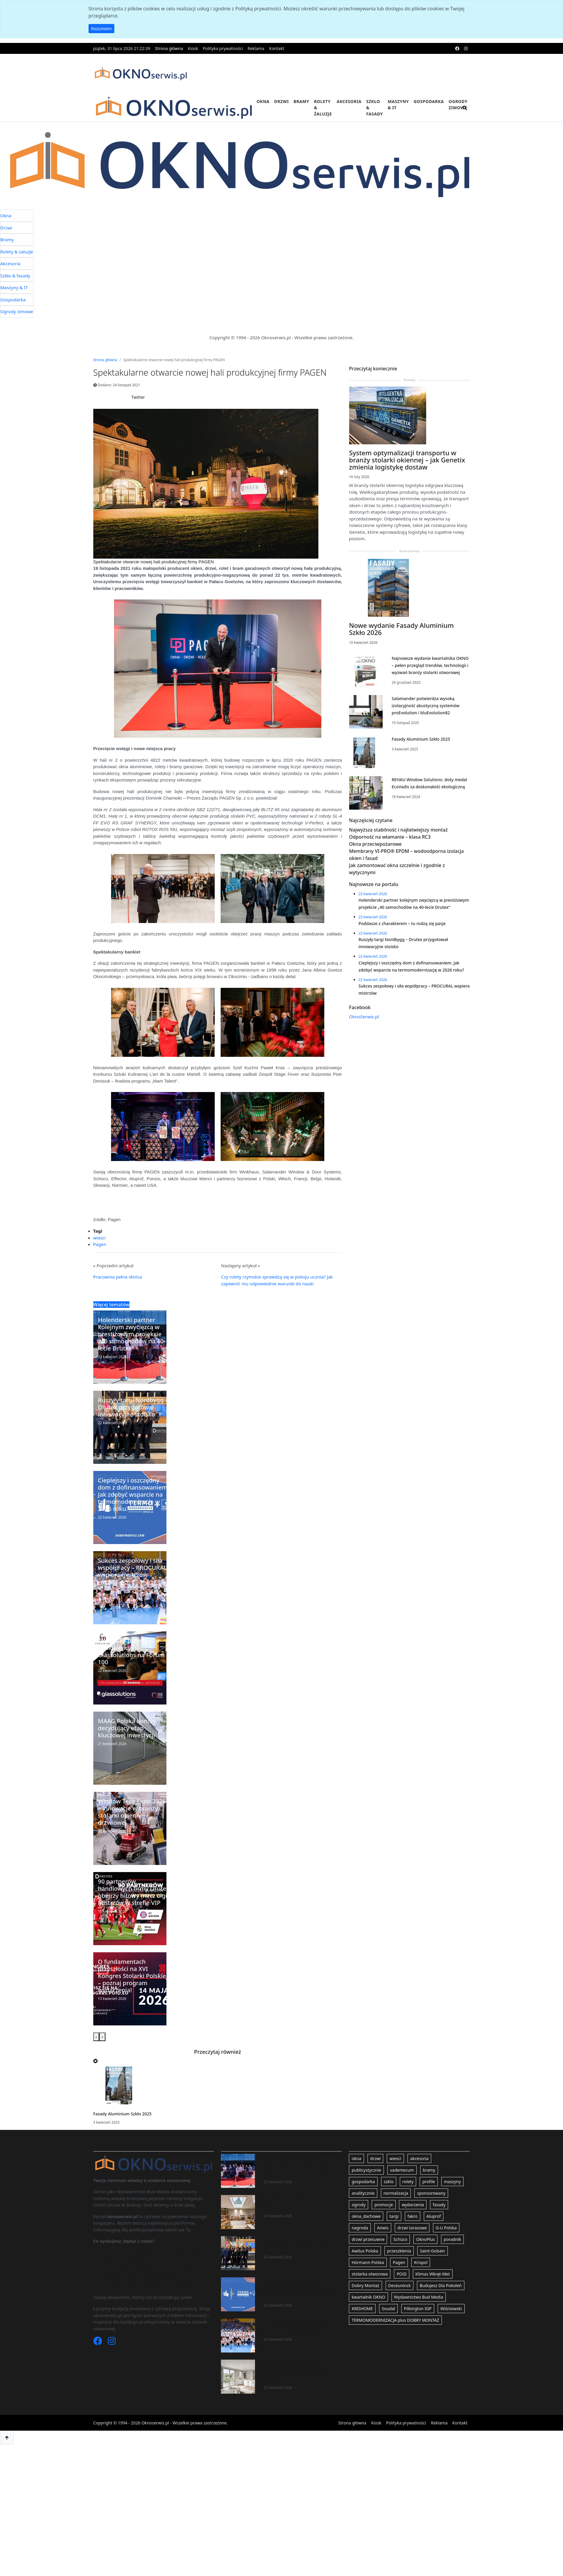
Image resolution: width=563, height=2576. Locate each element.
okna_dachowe (366, 2231)
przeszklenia (399, 2266)
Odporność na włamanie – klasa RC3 (390, 890)
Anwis (383, 2243)
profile (428, 2197)
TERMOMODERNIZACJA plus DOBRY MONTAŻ (395, 2335)
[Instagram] (112, 2358)
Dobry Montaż (365, 2301)
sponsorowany (431, 2208)
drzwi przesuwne (368, 2254)
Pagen (99, 1260)
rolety (408, 2197)
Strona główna (169, 48)
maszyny (452, 2197)
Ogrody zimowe (458, 104)
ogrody (358, 2220)
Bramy (301, 101)
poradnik (452, 2254)
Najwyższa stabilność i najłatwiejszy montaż (398, 883)
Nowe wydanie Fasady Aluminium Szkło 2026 (401, 665)
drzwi (375, 2174)
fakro (413, 2231)
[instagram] (466, 48)
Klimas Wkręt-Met (433, 2289)
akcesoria (419, 2174)
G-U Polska (446, 2243)
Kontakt (276, 48)
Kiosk (193, 48)
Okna (263, 101)
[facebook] (457, 48)
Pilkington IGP (418, 2324)
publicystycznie (366, 2185)
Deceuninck (399, 2301)
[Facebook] (98, 2358)
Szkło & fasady (374, 108)
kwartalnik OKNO (368, 2312)
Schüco (400, 2254)
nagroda (360, 2243)
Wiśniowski (451, 2324)
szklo (389, 2197)
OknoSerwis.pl (364, 1101)
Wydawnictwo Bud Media (418, 2312)
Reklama (256, 48)
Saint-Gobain (432, 2266)
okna (356, 2174)
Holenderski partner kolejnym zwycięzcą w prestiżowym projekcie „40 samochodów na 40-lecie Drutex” (302, 2180)
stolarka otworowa (370, 2289)
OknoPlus (425, 2254)
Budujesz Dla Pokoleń (441, 2301)
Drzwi (281, 101)
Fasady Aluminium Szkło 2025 (122, 2129)
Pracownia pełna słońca (117, 1292)
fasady (439, 2220)
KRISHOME (362, 2324)
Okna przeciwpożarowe (375, 897)
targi (394, 2231)
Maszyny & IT (398, 104)
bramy (429, 2185)
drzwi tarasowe (412, 2243)
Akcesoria (349, 101)
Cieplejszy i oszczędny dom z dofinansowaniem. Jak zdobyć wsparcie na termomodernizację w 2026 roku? (302, 2303)
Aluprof (433, 2231)
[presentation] (96, 2052)
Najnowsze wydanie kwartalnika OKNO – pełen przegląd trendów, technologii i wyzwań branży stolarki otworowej (430, 702)
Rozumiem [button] (101, 28)
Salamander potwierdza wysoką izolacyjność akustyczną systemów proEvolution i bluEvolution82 (425, 742)
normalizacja (396, 2208)
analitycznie (363, 2208)
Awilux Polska (365, 2266)
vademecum (402, 2185)
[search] (465, 111)
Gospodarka (429, 101)
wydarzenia (413, 2220)
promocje (383, 2220)
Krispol (420, 2278)
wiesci (99, 1253)
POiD (401, 2289)
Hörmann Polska (368, 2278)
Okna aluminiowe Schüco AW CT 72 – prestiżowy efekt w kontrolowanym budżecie (300, 2385)
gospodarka (363, 2197)
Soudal (388, 2324)
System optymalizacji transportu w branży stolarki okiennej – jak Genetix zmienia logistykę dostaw (407, 496)
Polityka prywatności (223, 48)
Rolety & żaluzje (323, 108)
